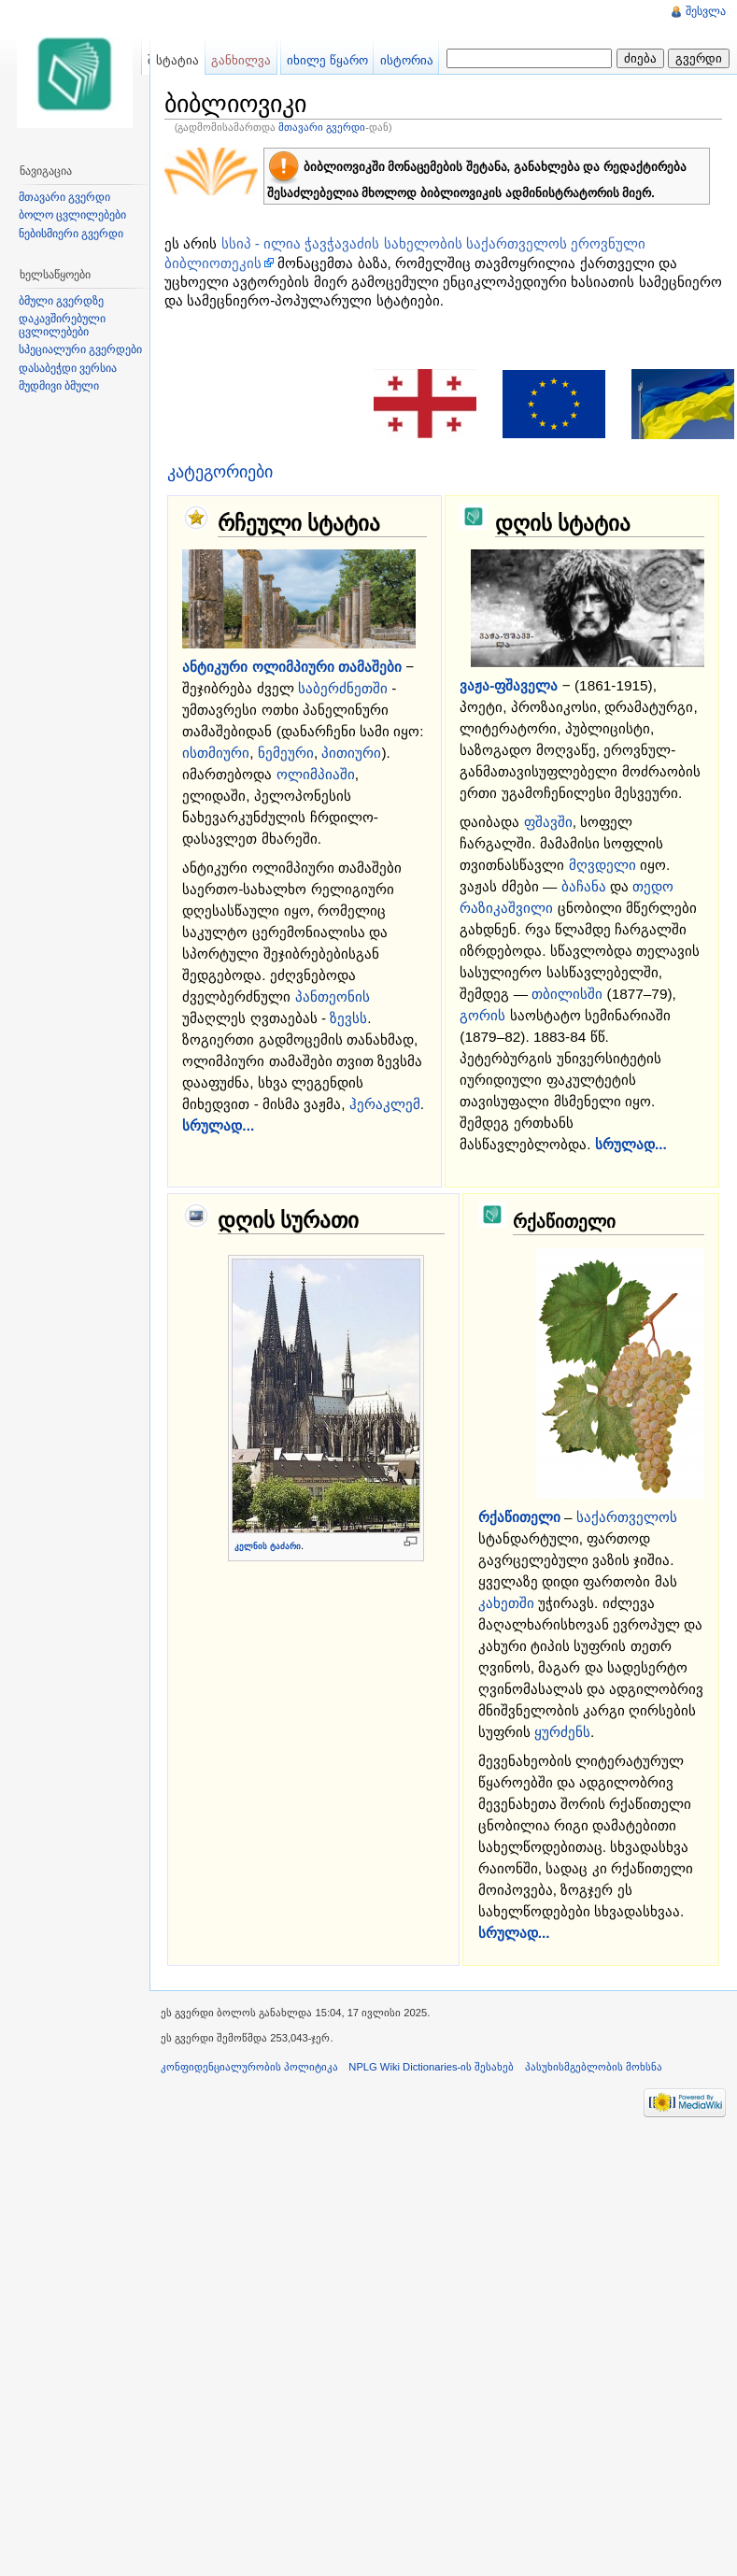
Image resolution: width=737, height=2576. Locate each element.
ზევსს (348, 1018)
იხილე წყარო (327, 60)
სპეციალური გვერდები (80, 349)
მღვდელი (602, 865)
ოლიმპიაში (315, 774)
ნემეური (286, 753)
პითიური (351, 753)
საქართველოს (626, 1517)
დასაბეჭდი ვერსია (68, 368)
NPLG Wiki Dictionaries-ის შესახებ (431, 2066)
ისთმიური (215, 753)
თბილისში (566, 994)
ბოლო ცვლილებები (72, 214)
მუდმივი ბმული (59, 385)
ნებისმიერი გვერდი (71, 233)
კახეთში (506, 1603)
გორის (482, 1015)
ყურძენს (562, 1732)
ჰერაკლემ (384, 1104)
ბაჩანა (583, 886)
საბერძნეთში (343, 688)
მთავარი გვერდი (321, 127)
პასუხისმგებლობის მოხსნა (593, 2066)
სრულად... (218, 1125)
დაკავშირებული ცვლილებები (62, 325)
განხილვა (241, 60)
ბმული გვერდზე (61, 300)
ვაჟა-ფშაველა (509, 685)
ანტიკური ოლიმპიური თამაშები (292, 667)
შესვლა (706, 11)
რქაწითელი (519, 1517)
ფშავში (548, 822)
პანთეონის (332, 996)
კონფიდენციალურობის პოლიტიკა (249, 2066)
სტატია (177, 60)
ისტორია (406, 60)
